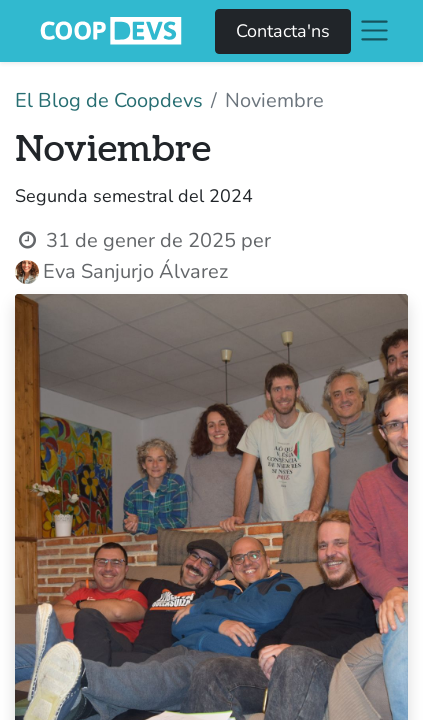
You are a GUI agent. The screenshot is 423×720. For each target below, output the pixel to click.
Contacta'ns (283, 31)
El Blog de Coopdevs (109, 100)
